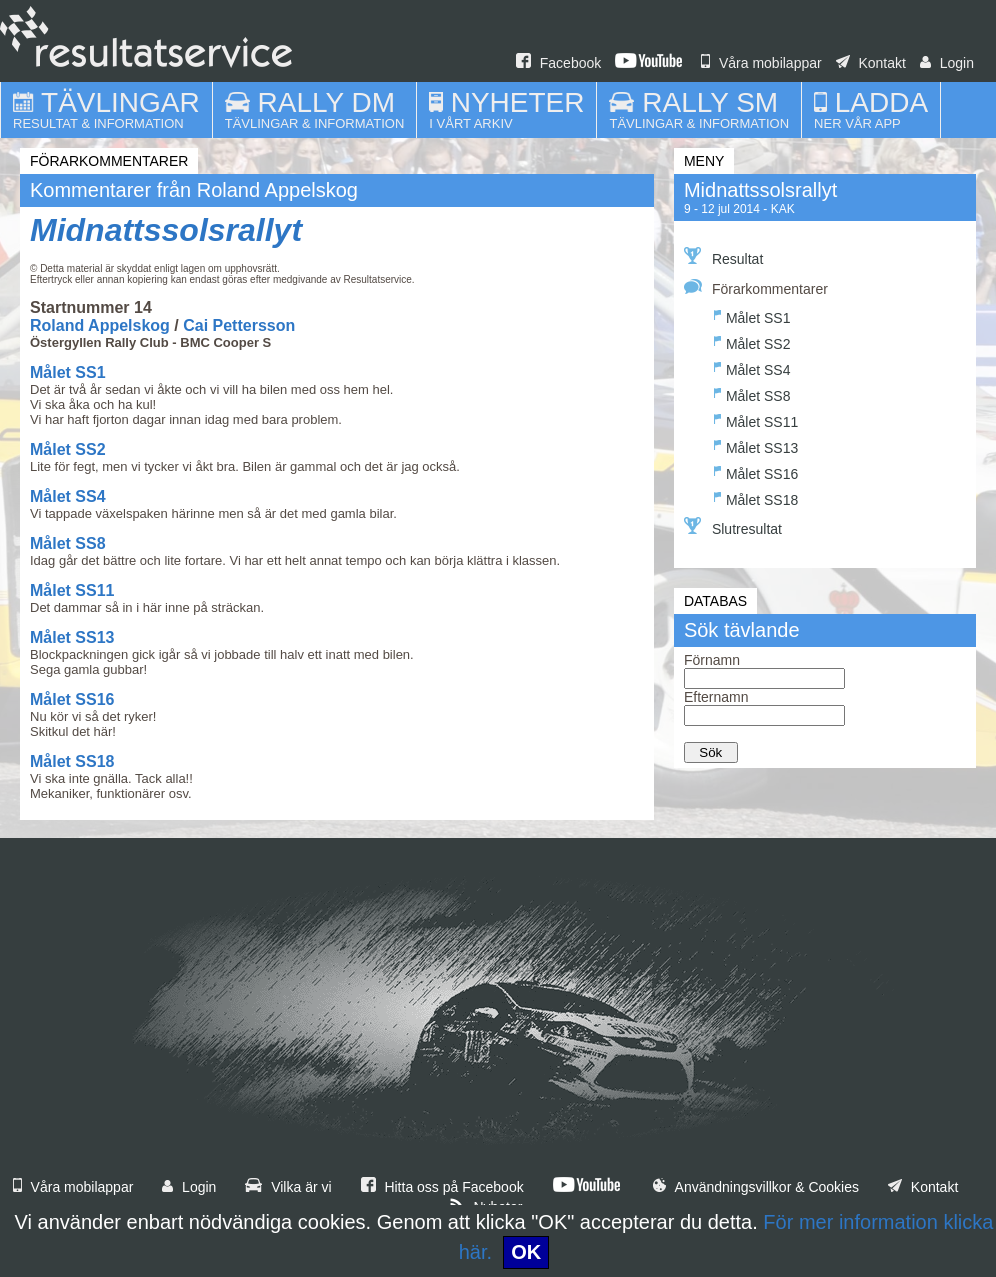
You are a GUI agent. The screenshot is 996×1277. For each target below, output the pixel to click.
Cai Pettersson (239, 325)
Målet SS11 (72, 590)
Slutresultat (733, 527)
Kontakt (871, 63)
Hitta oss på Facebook (442, 1187)
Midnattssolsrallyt (166, 230)
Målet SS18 (72, 761)
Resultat (723, 257)
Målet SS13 (72, 637)
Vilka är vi (288, 1187)
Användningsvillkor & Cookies (756, 1187)
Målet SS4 (68, 496)
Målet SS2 (68, 449)
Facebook (558, 63)
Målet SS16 (72, 699)
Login (947, 63)
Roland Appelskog (100, 325)
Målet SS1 (68, 372)
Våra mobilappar (761, 63)
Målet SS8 (68, 543)
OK (526, 1252)
